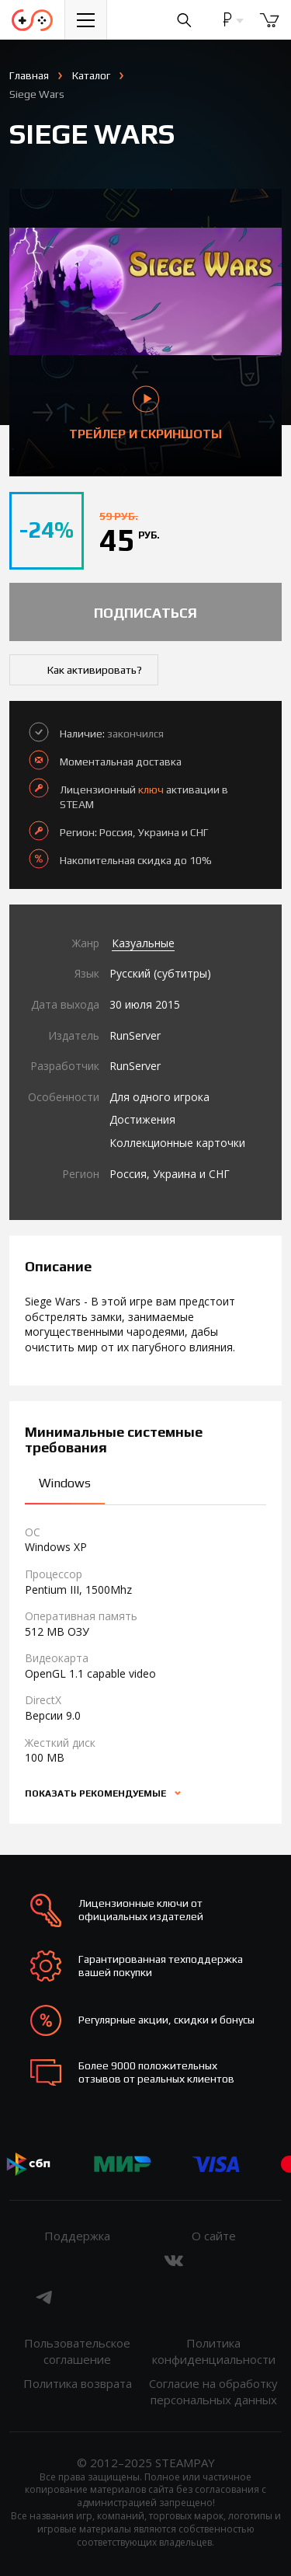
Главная (29, 75)
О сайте (214, 2235)
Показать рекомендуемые (96, 1793)
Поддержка (77, 2235)
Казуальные (143, 943)
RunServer (135, 1035)
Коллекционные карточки (177, 1142)
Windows (65, 1483)
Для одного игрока (159, 1096)
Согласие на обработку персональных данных (213, 2391)
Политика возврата (77, 2383)
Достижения (142, 1119)
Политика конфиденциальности (213, 2351)
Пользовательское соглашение (77, 2351)
